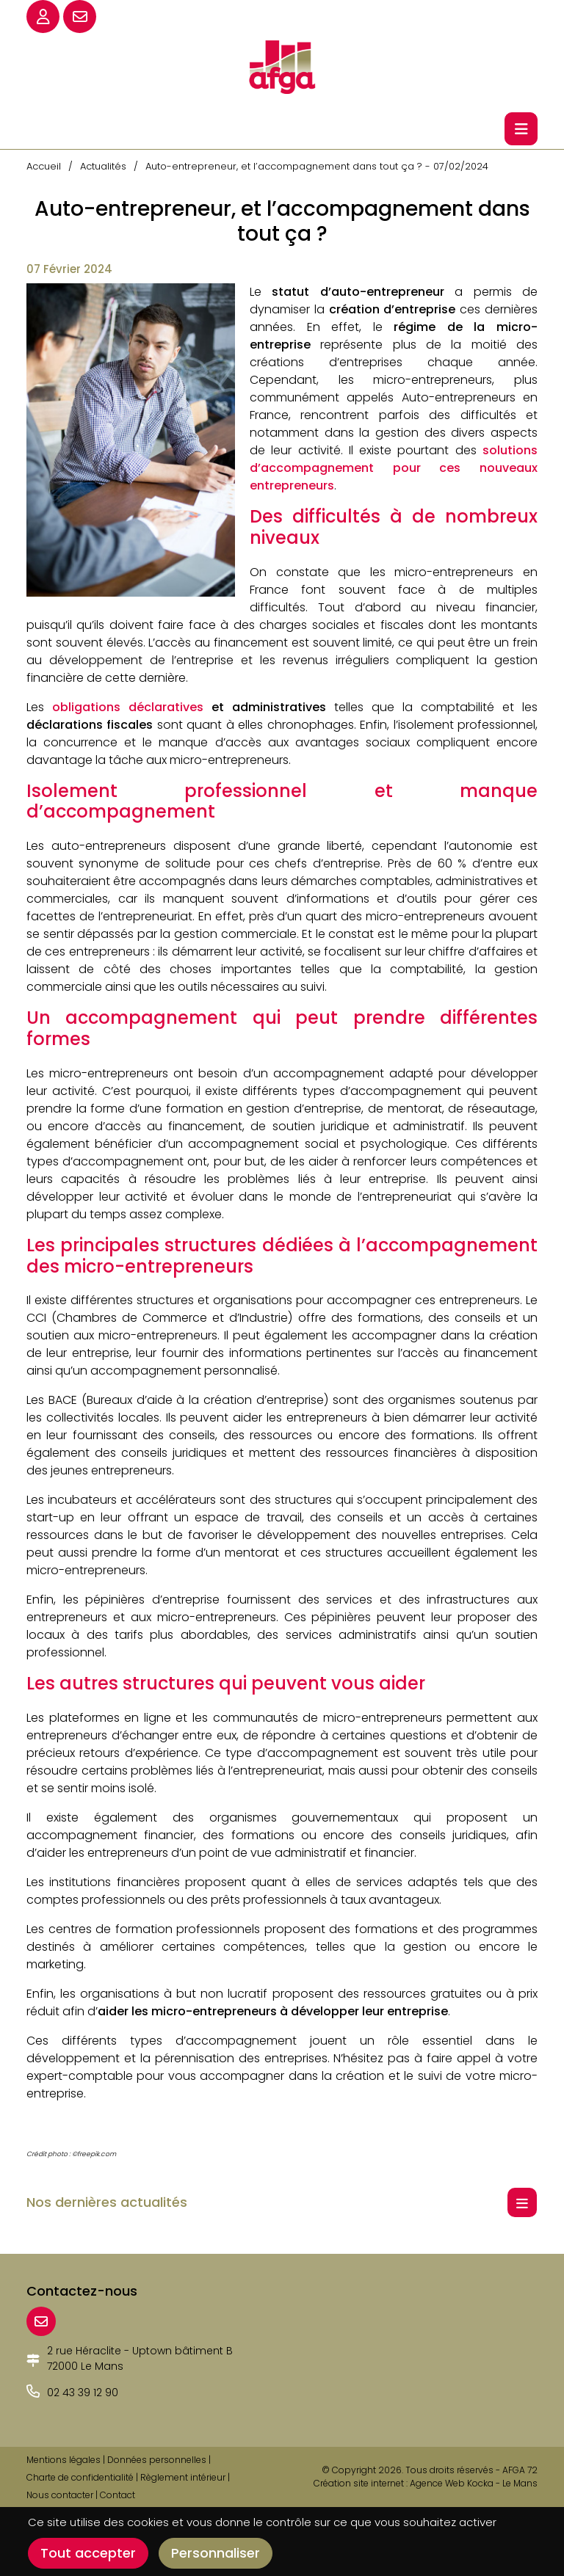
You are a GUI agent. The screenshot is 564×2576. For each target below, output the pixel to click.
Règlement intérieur (182, 2477)
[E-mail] (41, 2321)
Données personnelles (156, 2459)
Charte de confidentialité (80, 2477)
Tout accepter (88, 2553)
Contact (117, 2495)
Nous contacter (59, 2495)
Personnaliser (215, 2553)
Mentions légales (63, 2459)
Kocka (480, 2483)
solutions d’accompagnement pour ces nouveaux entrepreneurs (394, 468)
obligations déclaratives (127, 707)
